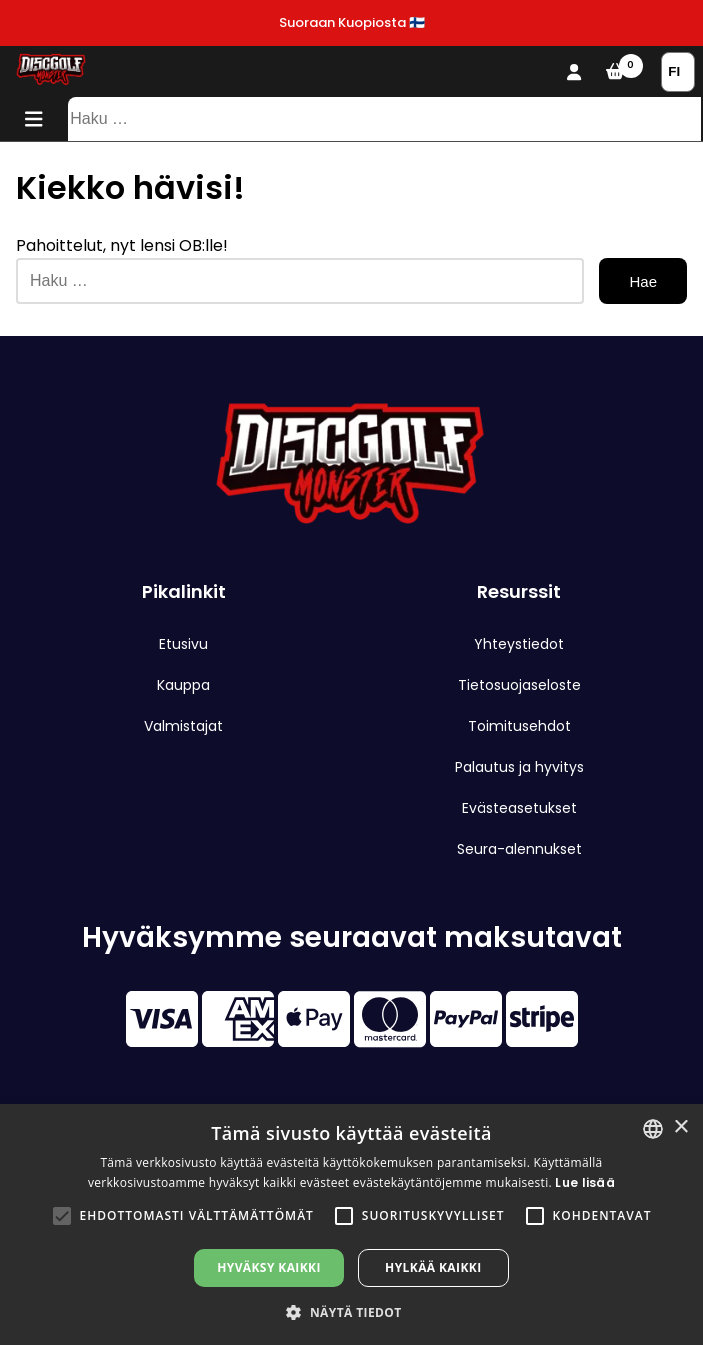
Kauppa (183, 685)
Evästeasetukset (519, 808)
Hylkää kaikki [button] (433, 1267)
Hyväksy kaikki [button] (269, 1267)
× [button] (680, 1127)
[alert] (351, 1224)
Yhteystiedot (519, 644)
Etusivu (183, 644)
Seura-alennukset (519, 849)
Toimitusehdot (519, 726)
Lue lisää (585, 1182)
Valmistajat (183, 726)
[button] (62, 1216)
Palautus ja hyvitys (519, 767)
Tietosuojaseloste (519, 685)
